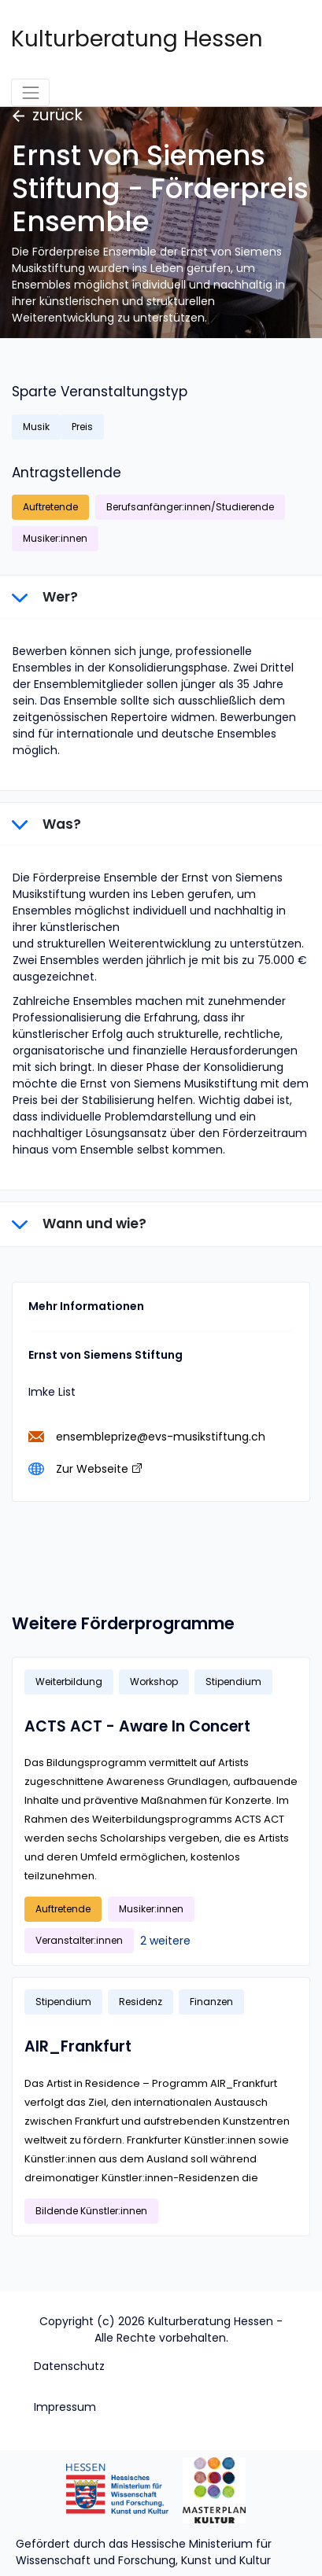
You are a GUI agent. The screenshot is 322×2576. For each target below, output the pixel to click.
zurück (48, 115)
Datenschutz (69, 2366)
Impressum (65, 2407)
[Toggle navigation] (30, 92)
